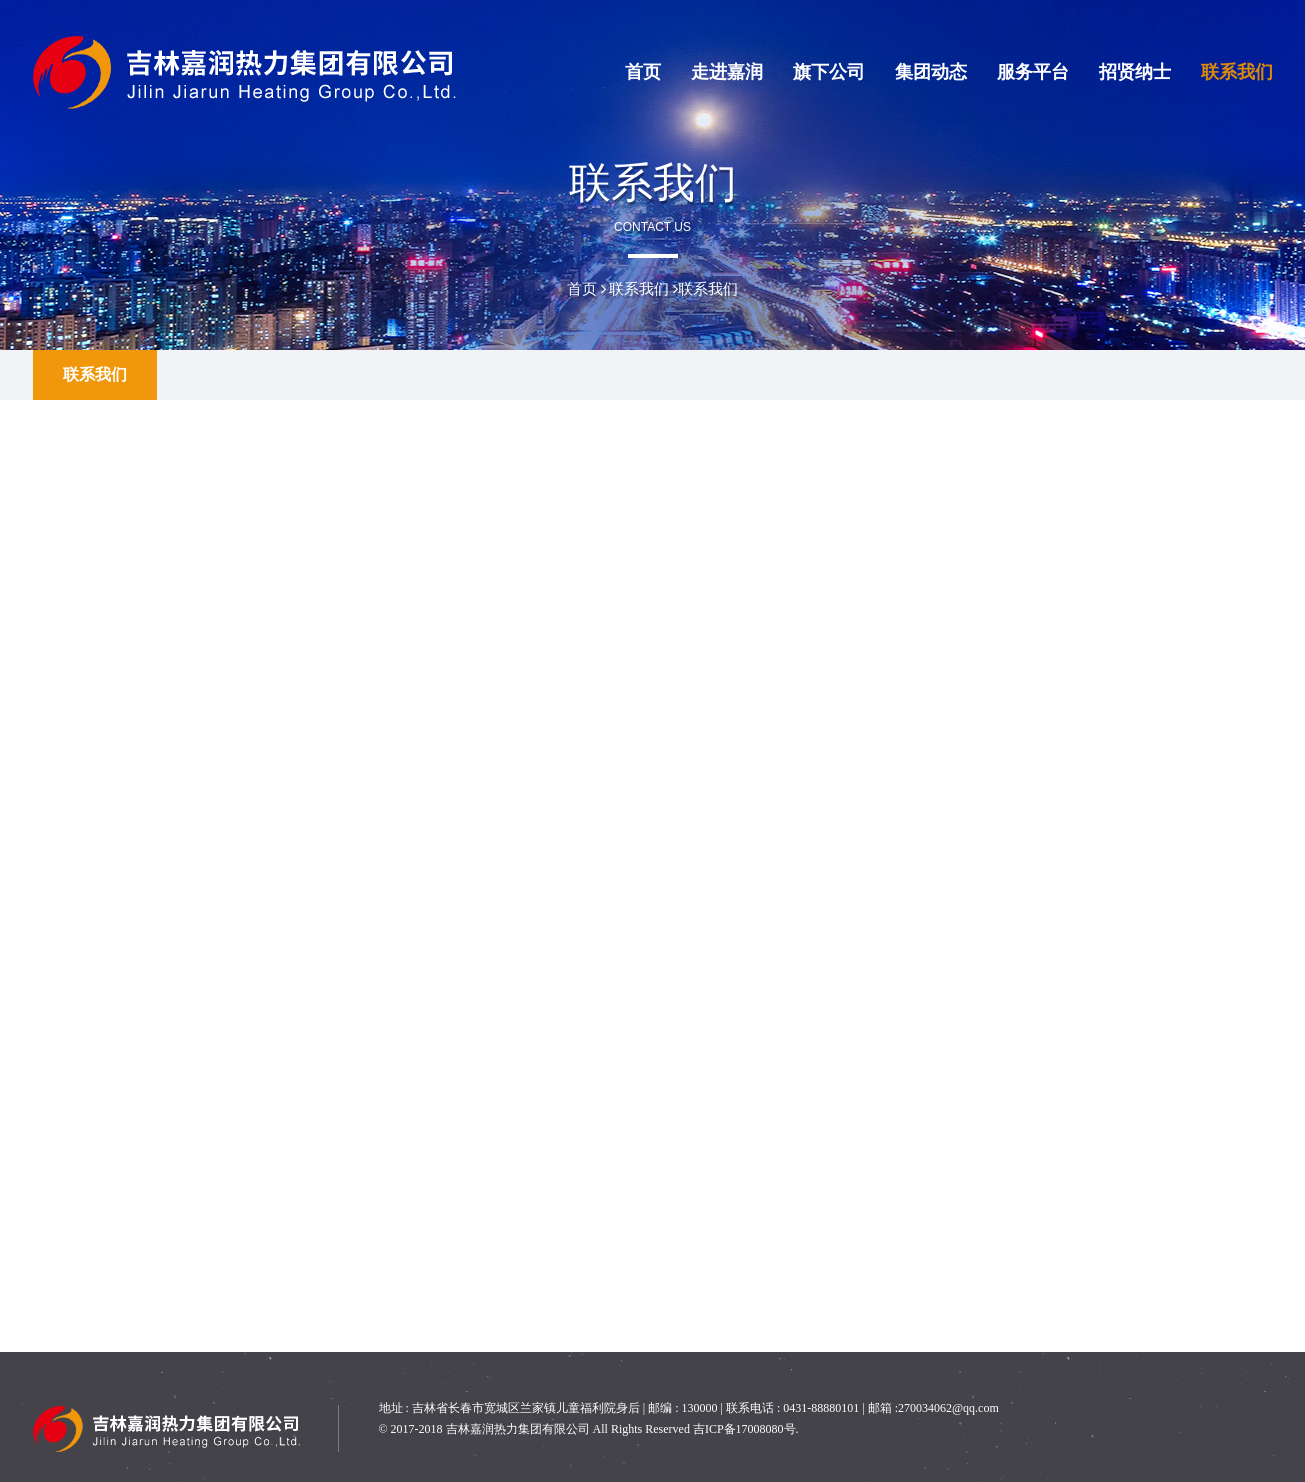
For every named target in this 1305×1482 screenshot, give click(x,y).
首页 (643, 72)
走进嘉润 (727, 72)
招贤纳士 (1135, 72)
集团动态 (931, 72)
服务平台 (1033, 72)
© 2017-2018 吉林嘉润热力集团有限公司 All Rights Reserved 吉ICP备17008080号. (589, 1429)
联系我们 (1237, 72)
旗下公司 (829, 72)
